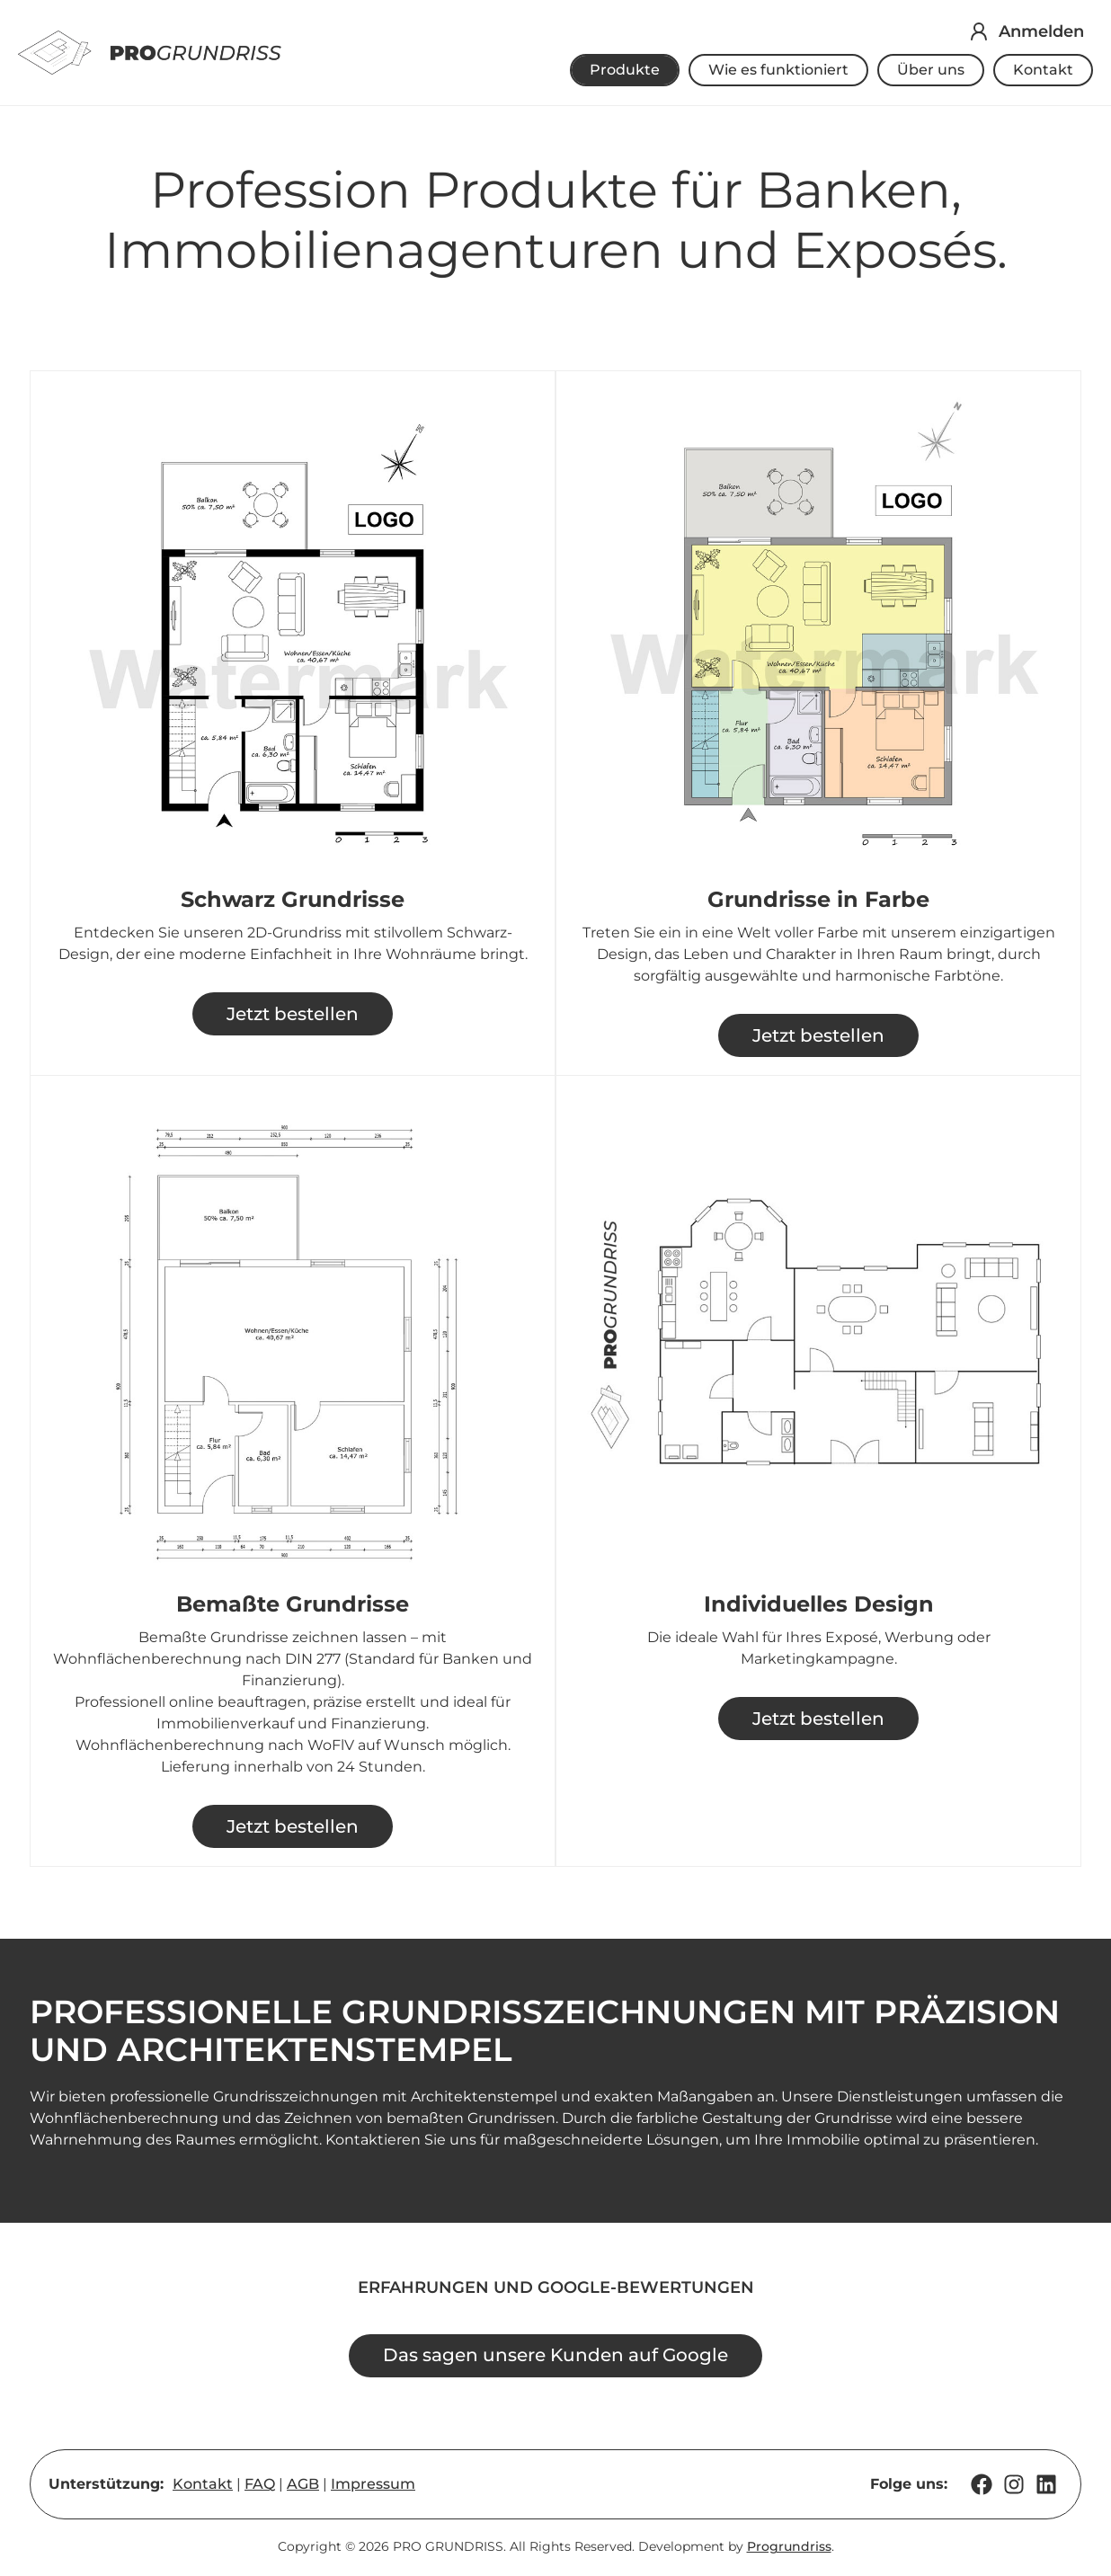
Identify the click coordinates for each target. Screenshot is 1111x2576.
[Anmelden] (979, 31)
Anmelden (1041, 31)
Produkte (625, 69)
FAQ (260, 2485)
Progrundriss (789, 2549)
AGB (304, 2485)
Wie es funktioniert (778, 69)
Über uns (930, 69)
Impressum (374, 2485)
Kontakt (1043, 69)
